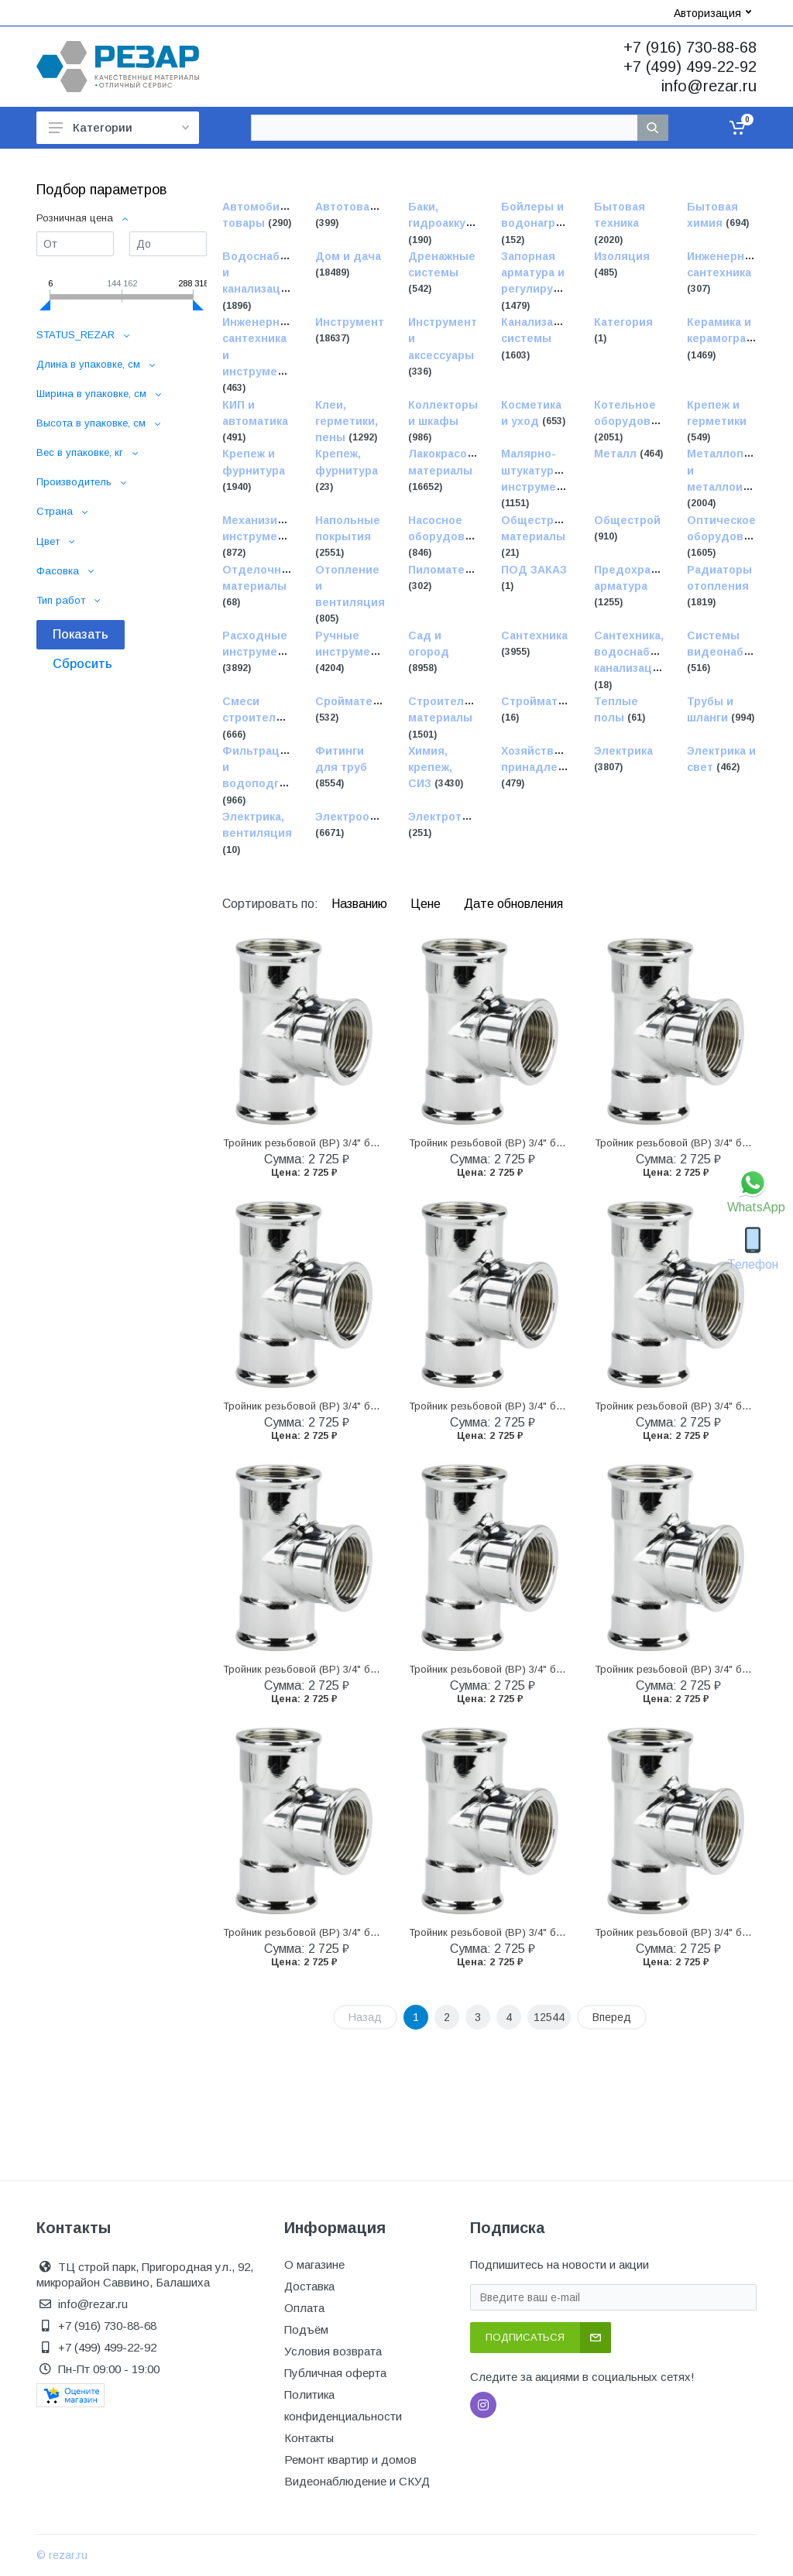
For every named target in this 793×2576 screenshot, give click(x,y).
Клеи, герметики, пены (346, 421)
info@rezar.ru (709, 85)
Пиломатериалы (454, 570)
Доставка (309, 2286)
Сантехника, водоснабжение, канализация (641, 652)
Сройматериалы (362, 701)
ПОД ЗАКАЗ (534, 570)
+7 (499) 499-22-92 (690, 66)
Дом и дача (348, 256)
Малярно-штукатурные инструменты (539, 471)
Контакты (309, 2437)
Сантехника (534, 635)
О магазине (314, 2264)
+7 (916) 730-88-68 (690, 47)
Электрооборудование (380, 816)
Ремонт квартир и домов (350, 2459)
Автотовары (350, 206)
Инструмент (349, 322)
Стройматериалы (551, 701)
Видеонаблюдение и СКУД (357, 2481)
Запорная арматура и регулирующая (543, 273)
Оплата (304, 2307)
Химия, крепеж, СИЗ (430, 767)
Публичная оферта (335, 2372)
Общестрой (627, 520)
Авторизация (712, 13)
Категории (119, 127)
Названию (360, 903)
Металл (617, 454)
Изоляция (622, 256)
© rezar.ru (62, 2555)
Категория (623, 322)
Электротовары (453, 816)
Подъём (306, 2329)
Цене (427, 903)
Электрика (623, 751)
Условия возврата (333, 2351)
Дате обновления (513, 903)
